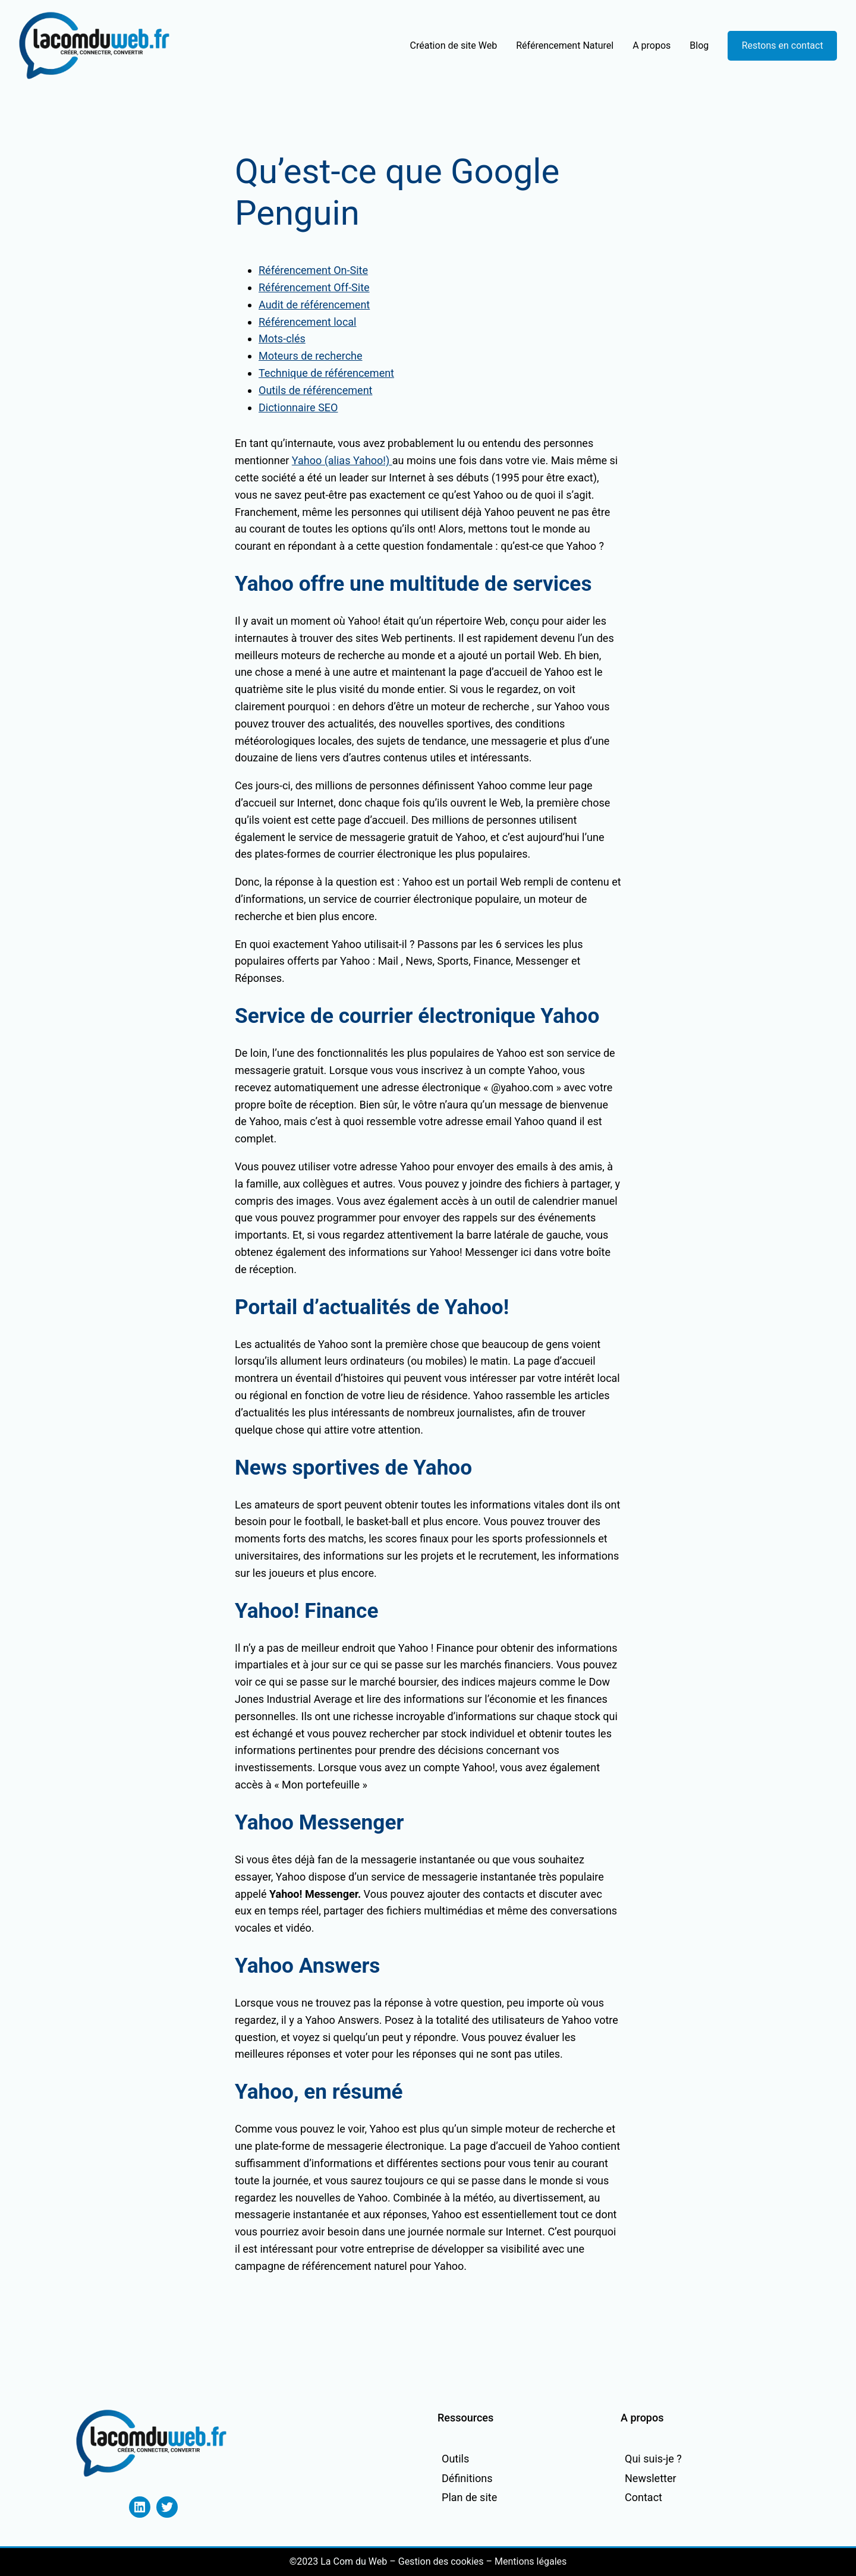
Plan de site (469, 2497)
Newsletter (650, 2478)
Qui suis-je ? (653, 2458)
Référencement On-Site (313, 270)
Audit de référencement (314, 304)
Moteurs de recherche (311, 355)
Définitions (467, 2478)
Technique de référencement (326, 373)
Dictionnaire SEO (298, 407)
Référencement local (307, 322)
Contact (643, 2497)
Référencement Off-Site (314, 287)
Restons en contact (782, 45)
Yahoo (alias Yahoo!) (342, 460)
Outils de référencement (315, 390)
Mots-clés (282, 338)
